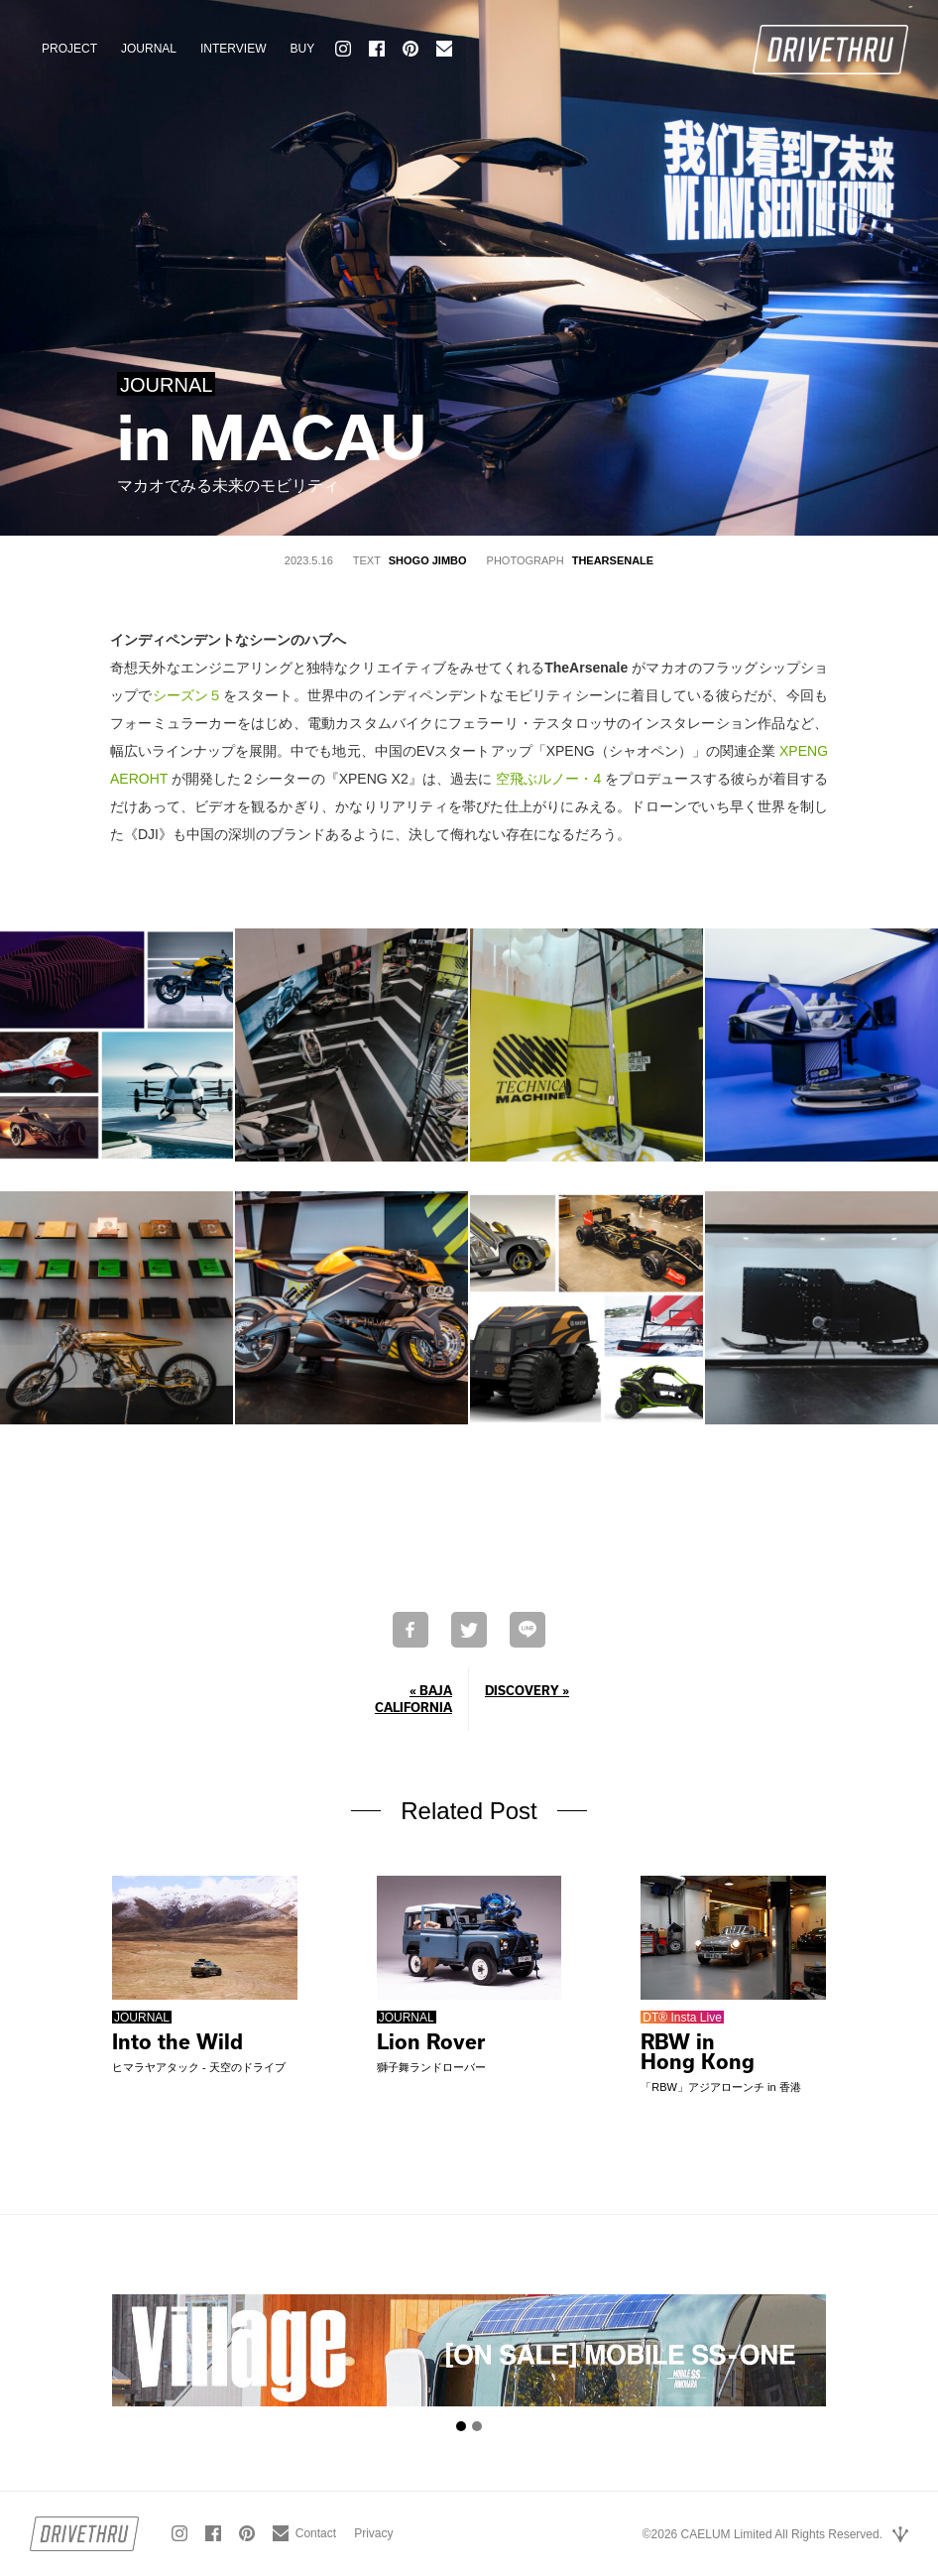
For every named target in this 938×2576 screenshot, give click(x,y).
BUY (302, 49)
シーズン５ (188, 695)
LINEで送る (527, 1630)
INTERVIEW (233, 49)
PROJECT (69, 49)
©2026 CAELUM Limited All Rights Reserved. (762, 2534)
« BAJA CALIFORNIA (413, 1698)
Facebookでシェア (410, 1630)
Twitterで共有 (469, 1630)
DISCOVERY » (527, 1690)
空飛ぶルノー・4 (548, 779)
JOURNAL (148, 49)
